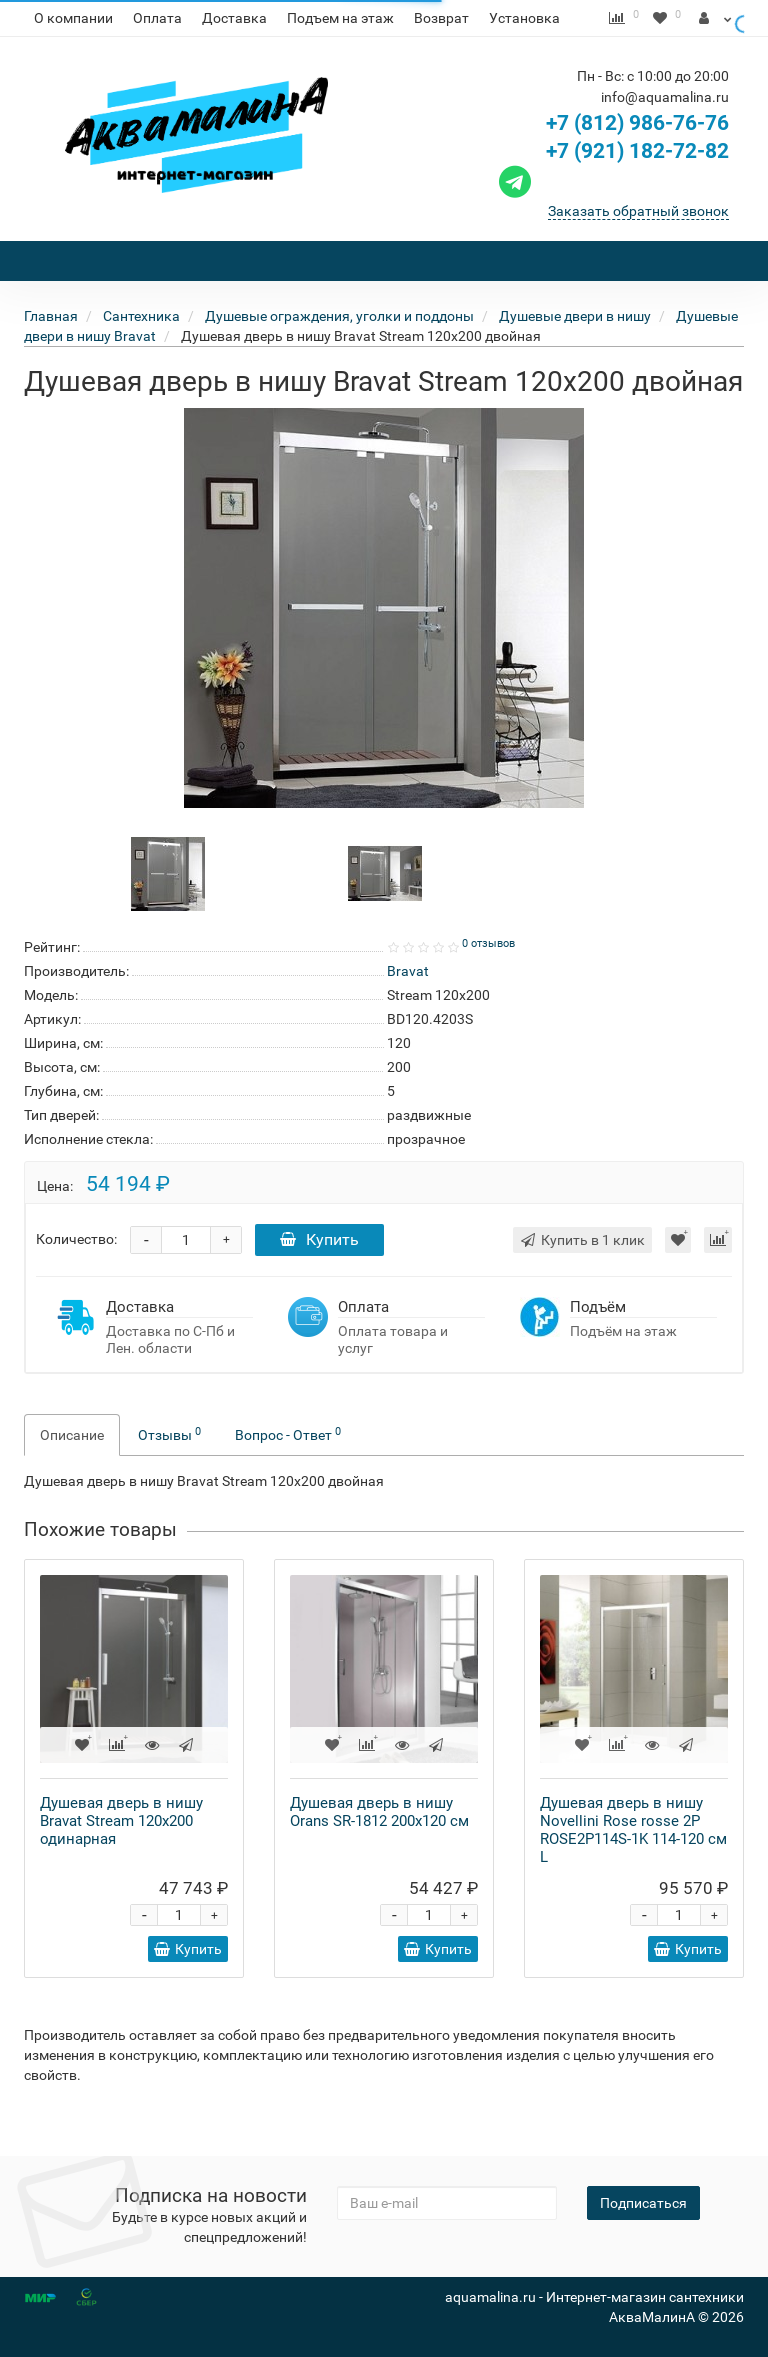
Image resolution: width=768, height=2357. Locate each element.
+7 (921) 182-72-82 (611, 187)
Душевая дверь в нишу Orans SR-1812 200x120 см (379, 1848)
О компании (73, 18)
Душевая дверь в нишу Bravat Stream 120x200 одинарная (121, 1857)
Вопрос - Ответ (288, 1470)
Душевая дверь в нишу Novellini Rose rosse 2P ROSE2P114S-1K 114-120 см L (633, 1866)
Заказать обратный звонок (638, 247)
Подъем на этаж (340, 18)
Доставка (234, 18)
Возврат (441, 18)
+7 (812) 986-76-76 (637, 159)
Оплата (157, 18)
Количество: (76, 1275)
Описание (72, 1471)
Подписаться (643, 2203)
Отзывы (169, 1470)
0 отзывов (488, 979)
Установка (524, 18)
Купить (319, 1275)
